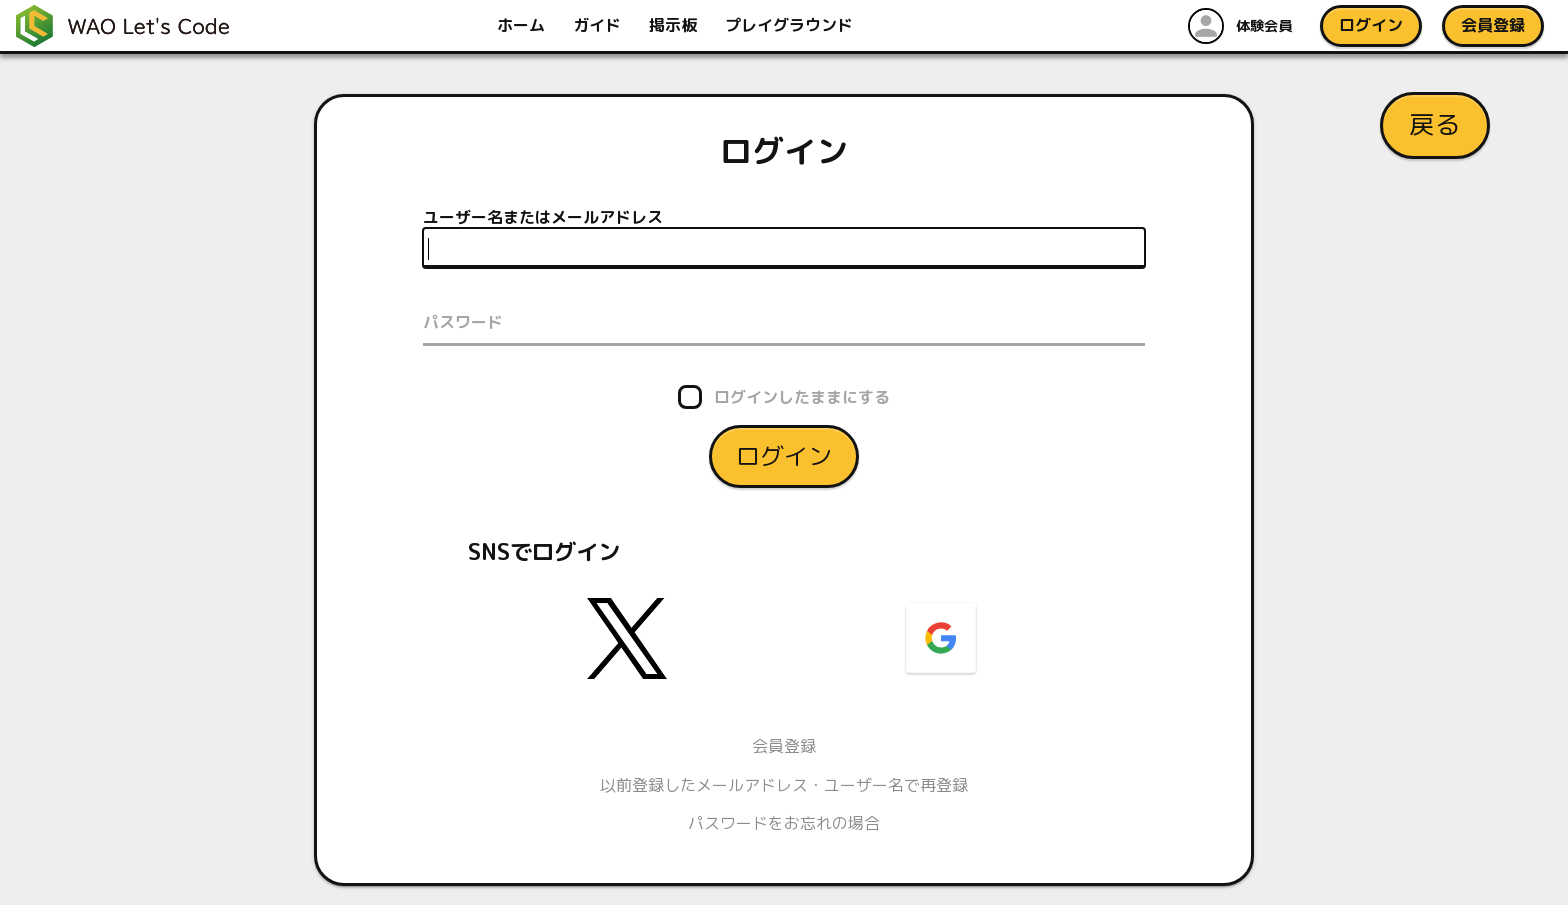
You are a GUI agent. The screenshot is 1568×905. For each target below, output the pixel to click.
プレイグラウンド (791, 25)
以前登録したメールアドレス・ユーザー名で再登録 (784, 785)
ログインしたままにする (802, 396)
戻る (1435, 124)
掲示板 (675, 25)
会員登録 (784, 746)
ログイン (784, 455)
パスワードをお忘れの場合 (784, 823)
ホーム (523, 25)
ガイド (599, 25)
